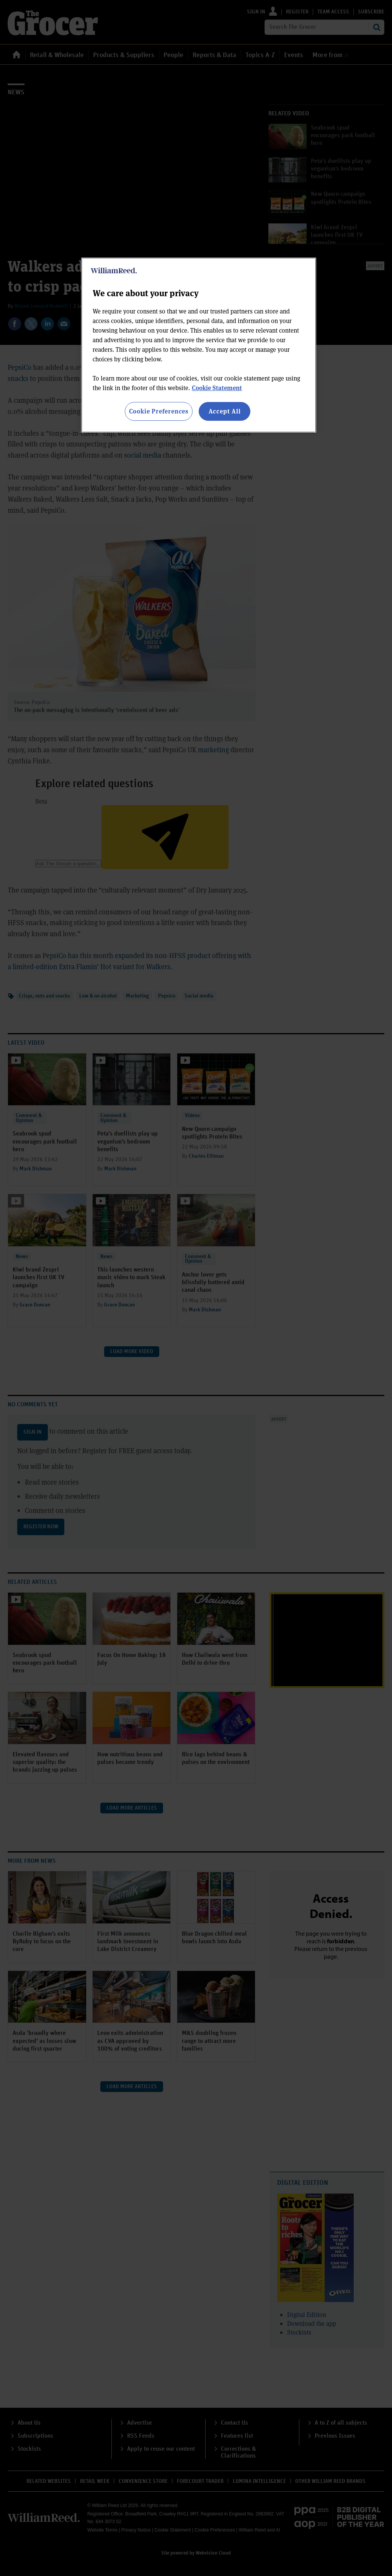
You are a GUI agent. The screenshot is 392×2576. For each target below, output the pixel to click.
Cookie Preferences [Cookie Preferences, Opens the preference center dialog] (158, 411)
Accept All (225, 411)
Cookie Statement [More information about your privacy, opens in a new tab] (217, 387)
